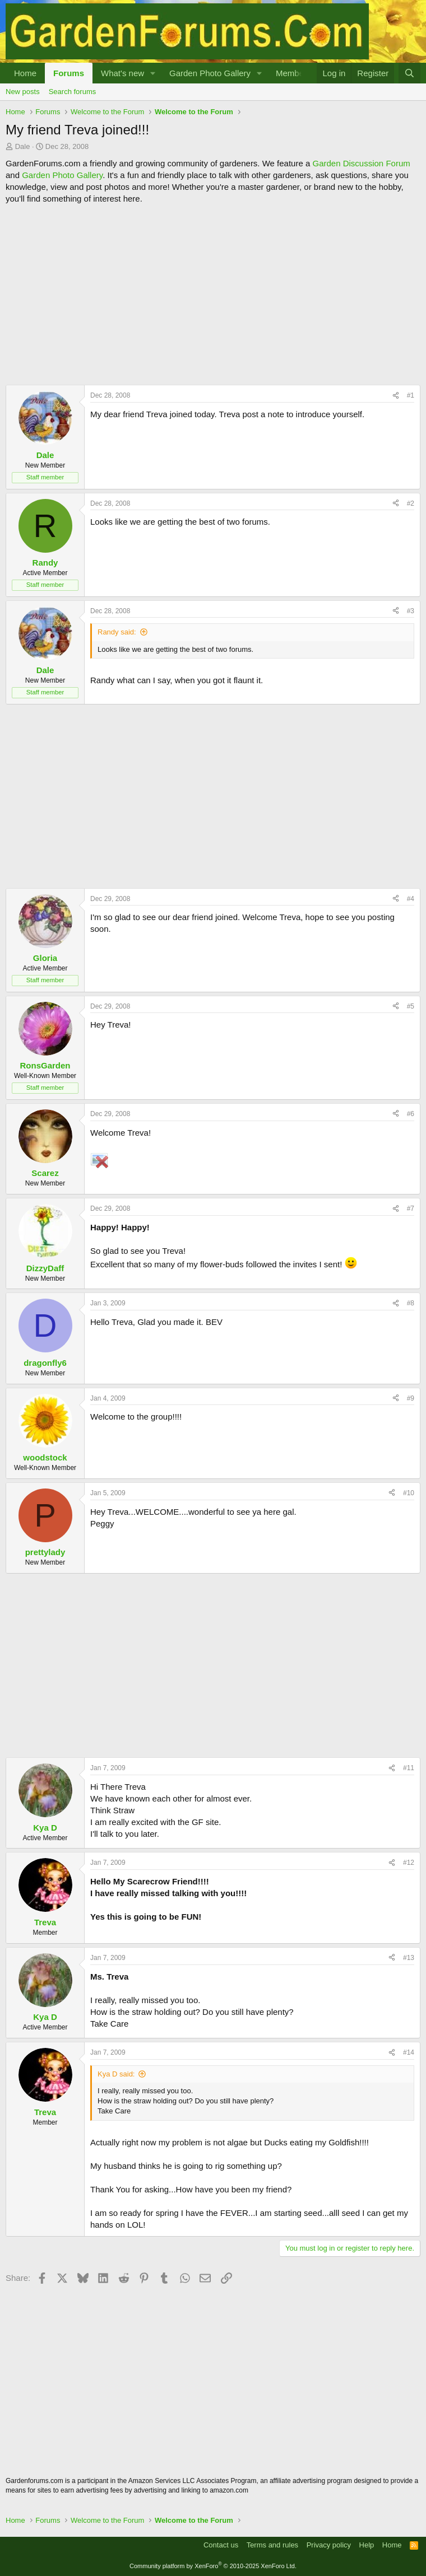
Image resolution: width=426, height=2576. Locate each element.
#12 (408, 1862)
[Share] (395, 395)
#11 (408, 1768)
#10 (408, 1493)
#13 (408, 1958)
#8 (410, 1303)
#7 (410, 1208)
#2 (410, 503)
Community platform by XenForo (213, 2566)
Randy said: (117, 632)
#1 (410, 395)
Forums (68, 73)
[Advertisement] (213, 294)
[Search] (409, 73)
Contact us (220, 2545)
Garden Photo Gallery (210, 73)
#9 (410, 1398)
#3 (410, 611)
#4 (410, 899)
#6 (410, 1114)
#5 (410, 1006)
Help (366, 2545)
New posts (23, 91)
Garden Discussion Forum (361, 163)
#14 (408, 2052)
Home (25, 73)
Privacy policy (329, 2545)
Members (293, 73)
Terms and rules (272, 2545)
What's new (122, 73)
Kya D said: (116, 2074)
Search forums (72, 91)
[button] (153, 73)
